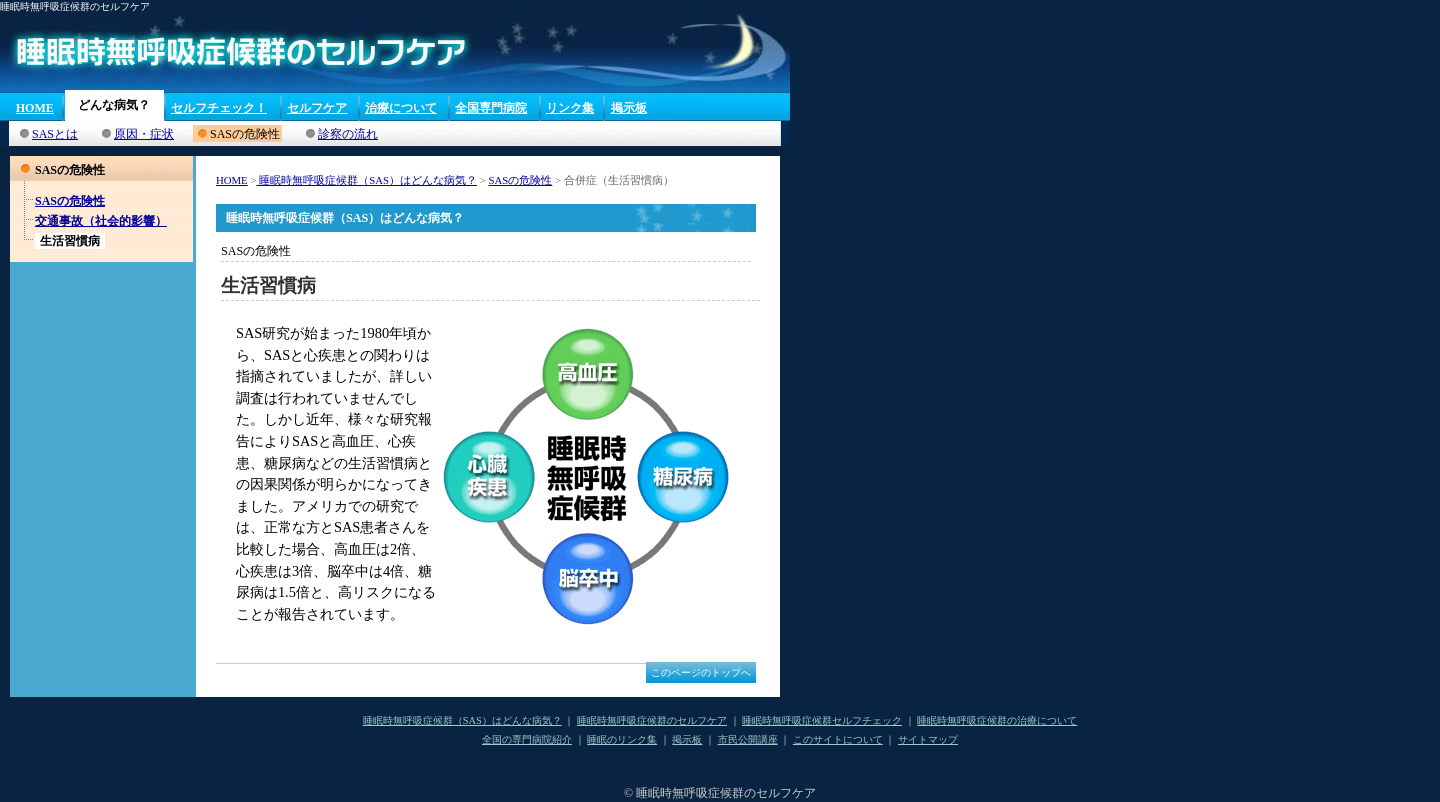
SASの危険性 (70, 201)
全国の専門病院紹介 (527, 739)
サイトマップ (928, 739)
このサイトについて (838, 739)
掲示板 (629, 108)
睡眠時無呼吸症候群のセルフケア (652, 720)
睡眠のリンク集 (622, 739)
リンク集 (570, 108)
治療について (401, 108)
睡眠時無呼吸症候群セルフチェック (822, 720)
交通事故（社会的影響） (101, 221)
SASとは (55, 134)
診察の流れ (348, 134)
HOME (35, 108)
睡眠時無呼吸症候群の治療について (997, 720)
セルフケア (317, 108)
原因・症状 (144, 134)
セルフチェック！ (219, 108)
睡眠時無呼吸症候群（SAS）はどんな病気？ (366, 180)
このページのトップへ (701, 672)
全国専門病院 (491, 108)
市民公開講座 (748, 739)
